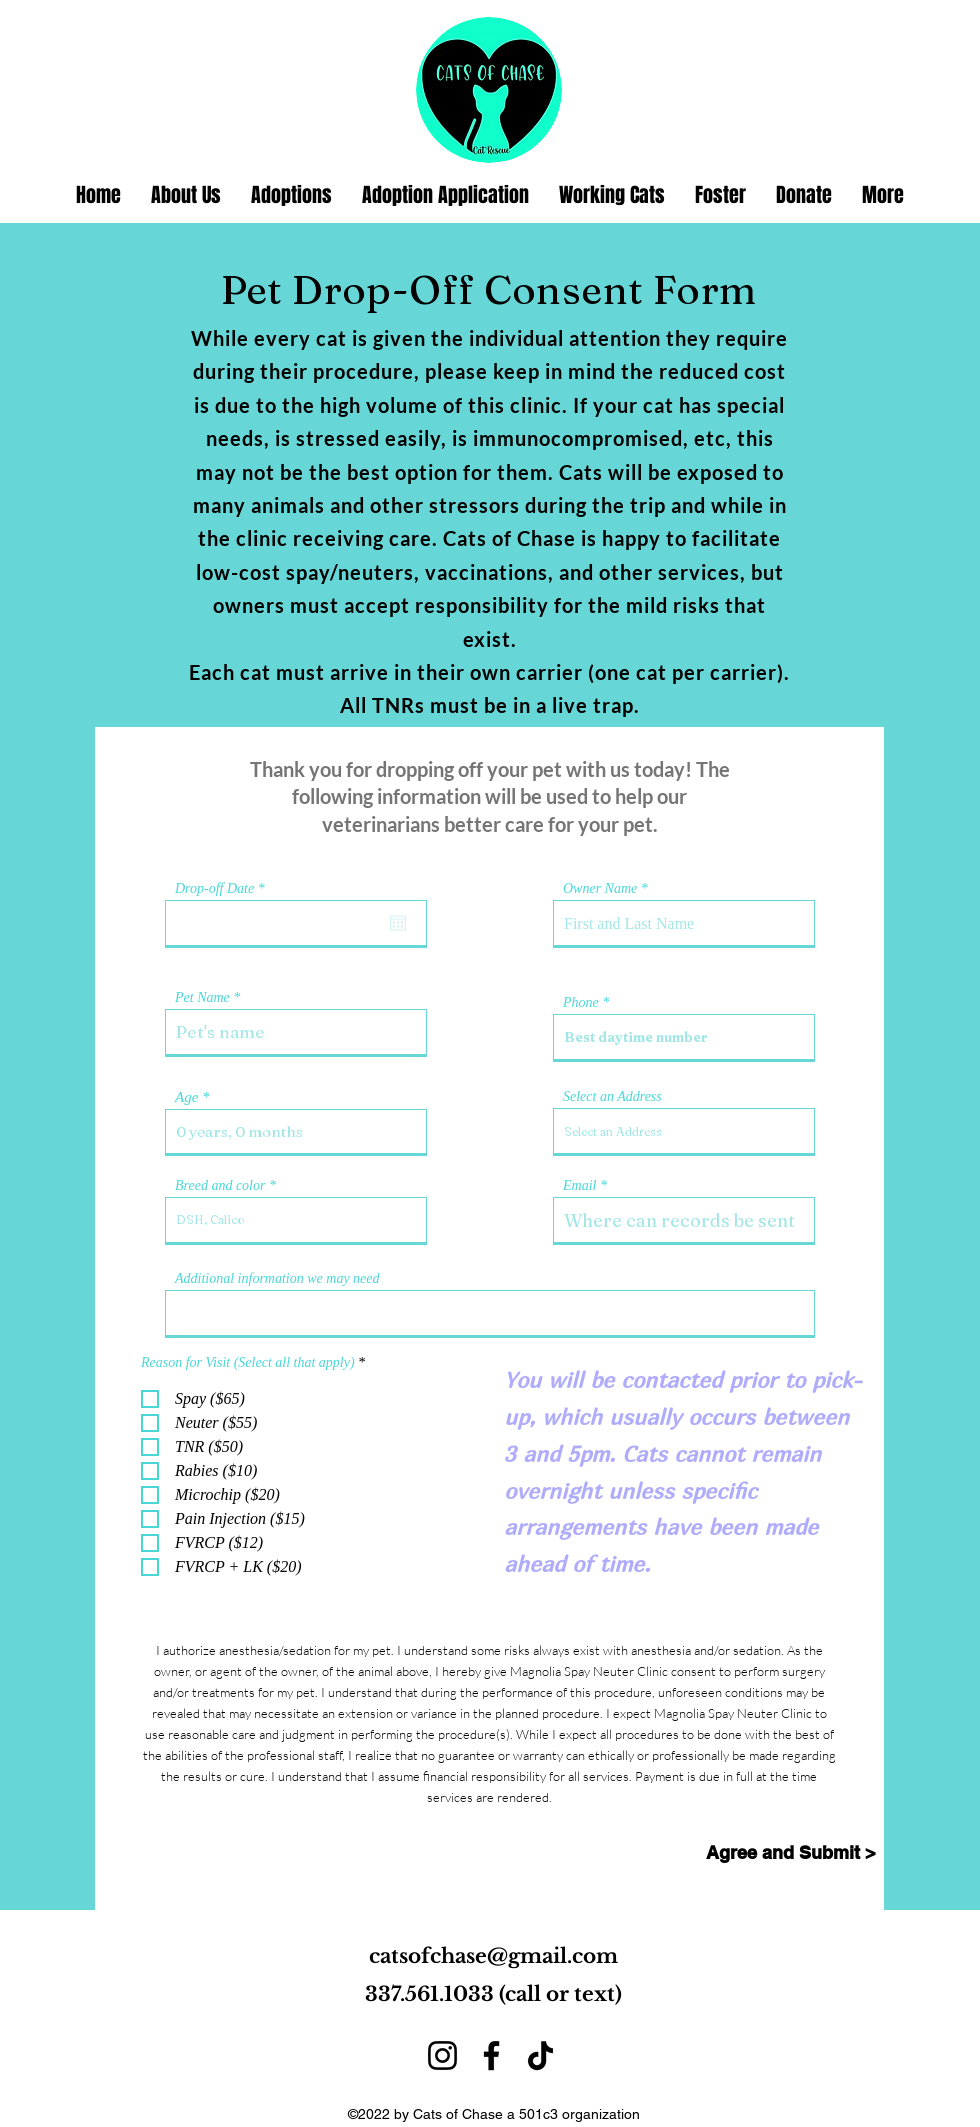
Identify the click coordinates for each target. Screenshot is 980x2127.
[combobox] (684, 1131)
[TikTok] (540, 2055)
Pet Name (202, 998)
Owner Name (600, 889)
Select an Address (612, 1097)
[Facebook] (491, 2055)
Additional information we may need (277, 1279)
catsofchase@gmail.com (493, 1956)
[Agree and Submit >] (791, 1853)
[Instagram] (442, 2055)
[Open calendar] (398, 923)
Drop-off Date (223, 889)
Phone (581, 1003)
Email (579, 1186)
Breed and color (220, 1186)
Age (186, 1097)
